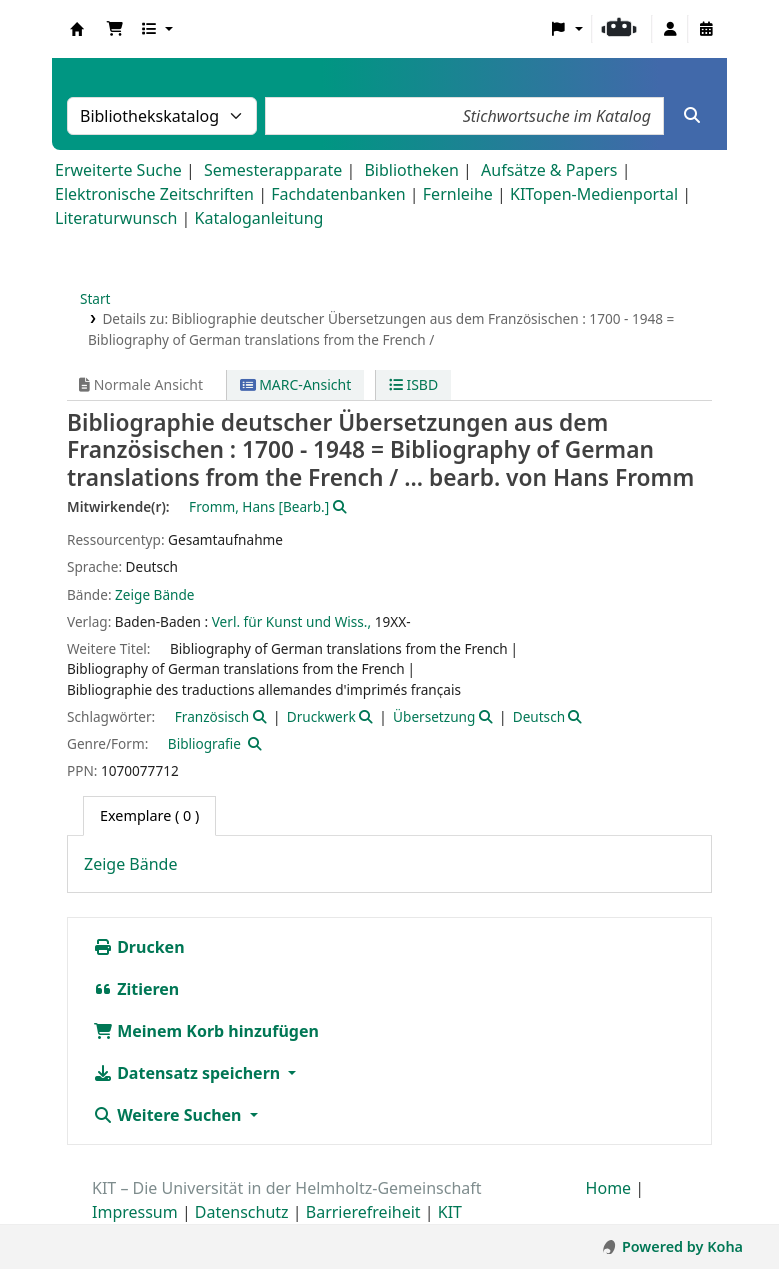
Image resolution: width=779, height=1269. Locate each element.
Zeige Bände (154, 594)
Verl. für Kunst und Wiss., (291, 621)
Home (609, 1188)
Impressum (135, 1212)
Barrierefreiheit (363, 1212)
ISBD (413, 384)
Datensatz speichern (188, 1073)
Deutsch (539, 716)
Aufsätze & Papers (549, 170)
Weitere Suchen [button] (169, 1115)
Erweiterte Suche (118, 170)
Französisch (212, 716)
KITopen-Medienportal (594, 194)
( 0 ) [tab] (149, 815)
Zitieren (136, 989)
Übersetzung (434, 716)
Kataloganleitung (259, 218)
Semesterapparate (273, 170)
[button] (115, 29)
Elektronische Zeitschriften (154, 194)
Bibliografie (204, 743)
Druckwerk (321, 716)
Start (95, 298)
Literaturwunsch (116, 218)
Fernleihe (458, 194)
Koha (77, 29)
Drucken (139, 947)
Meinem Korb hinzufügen (206, 1031)
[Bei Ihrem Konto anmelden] (670, 29)
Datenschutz (242, 1212)
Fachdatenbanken (338, 194)
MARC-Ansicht (296, 384)
